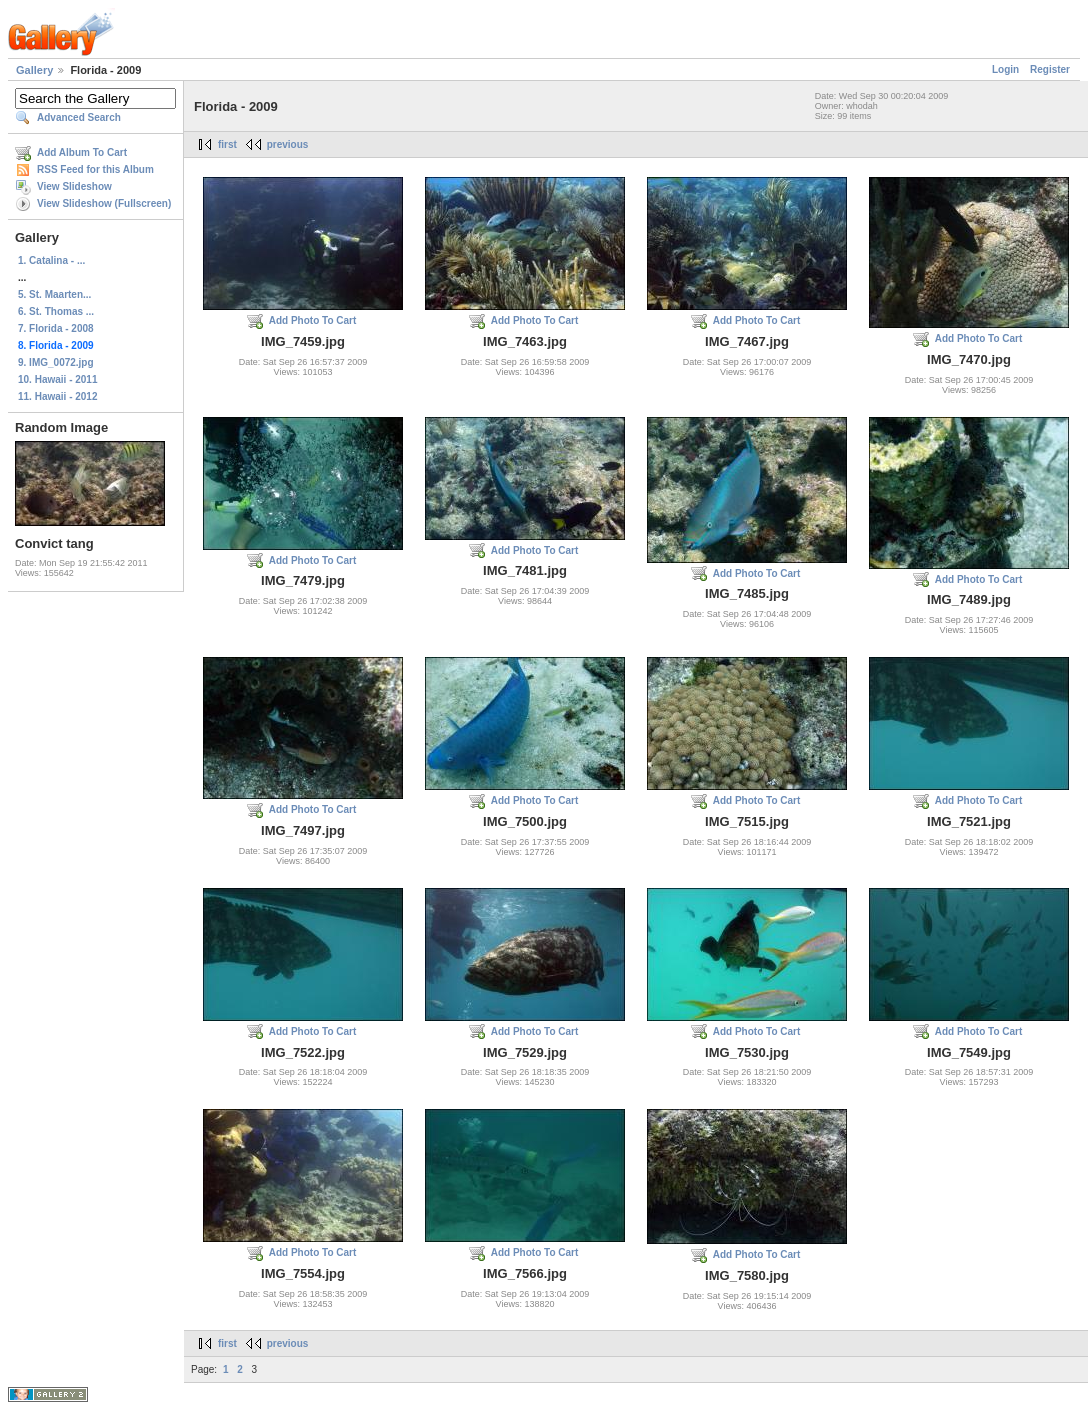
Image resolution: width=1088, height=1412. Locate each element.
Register (1050, 69)
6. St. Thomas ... (56, 311)
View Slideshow (74, 186)
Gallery (34, 70)
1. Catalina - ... (51, 260)
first (227, 144)
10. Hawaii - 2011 (58, 379)
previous (288, 144)
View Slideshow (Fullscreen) (104, 203)
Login (1005, 69)
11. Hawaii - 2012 (58, 396)
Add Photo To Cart (313, 320)
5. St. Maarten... (54, 294)
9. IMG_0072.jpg (56, 362)
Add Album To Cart (82, 152)
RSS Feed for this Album (95, 169)
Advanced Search (79, 117)
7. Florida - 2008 (56, 328)
